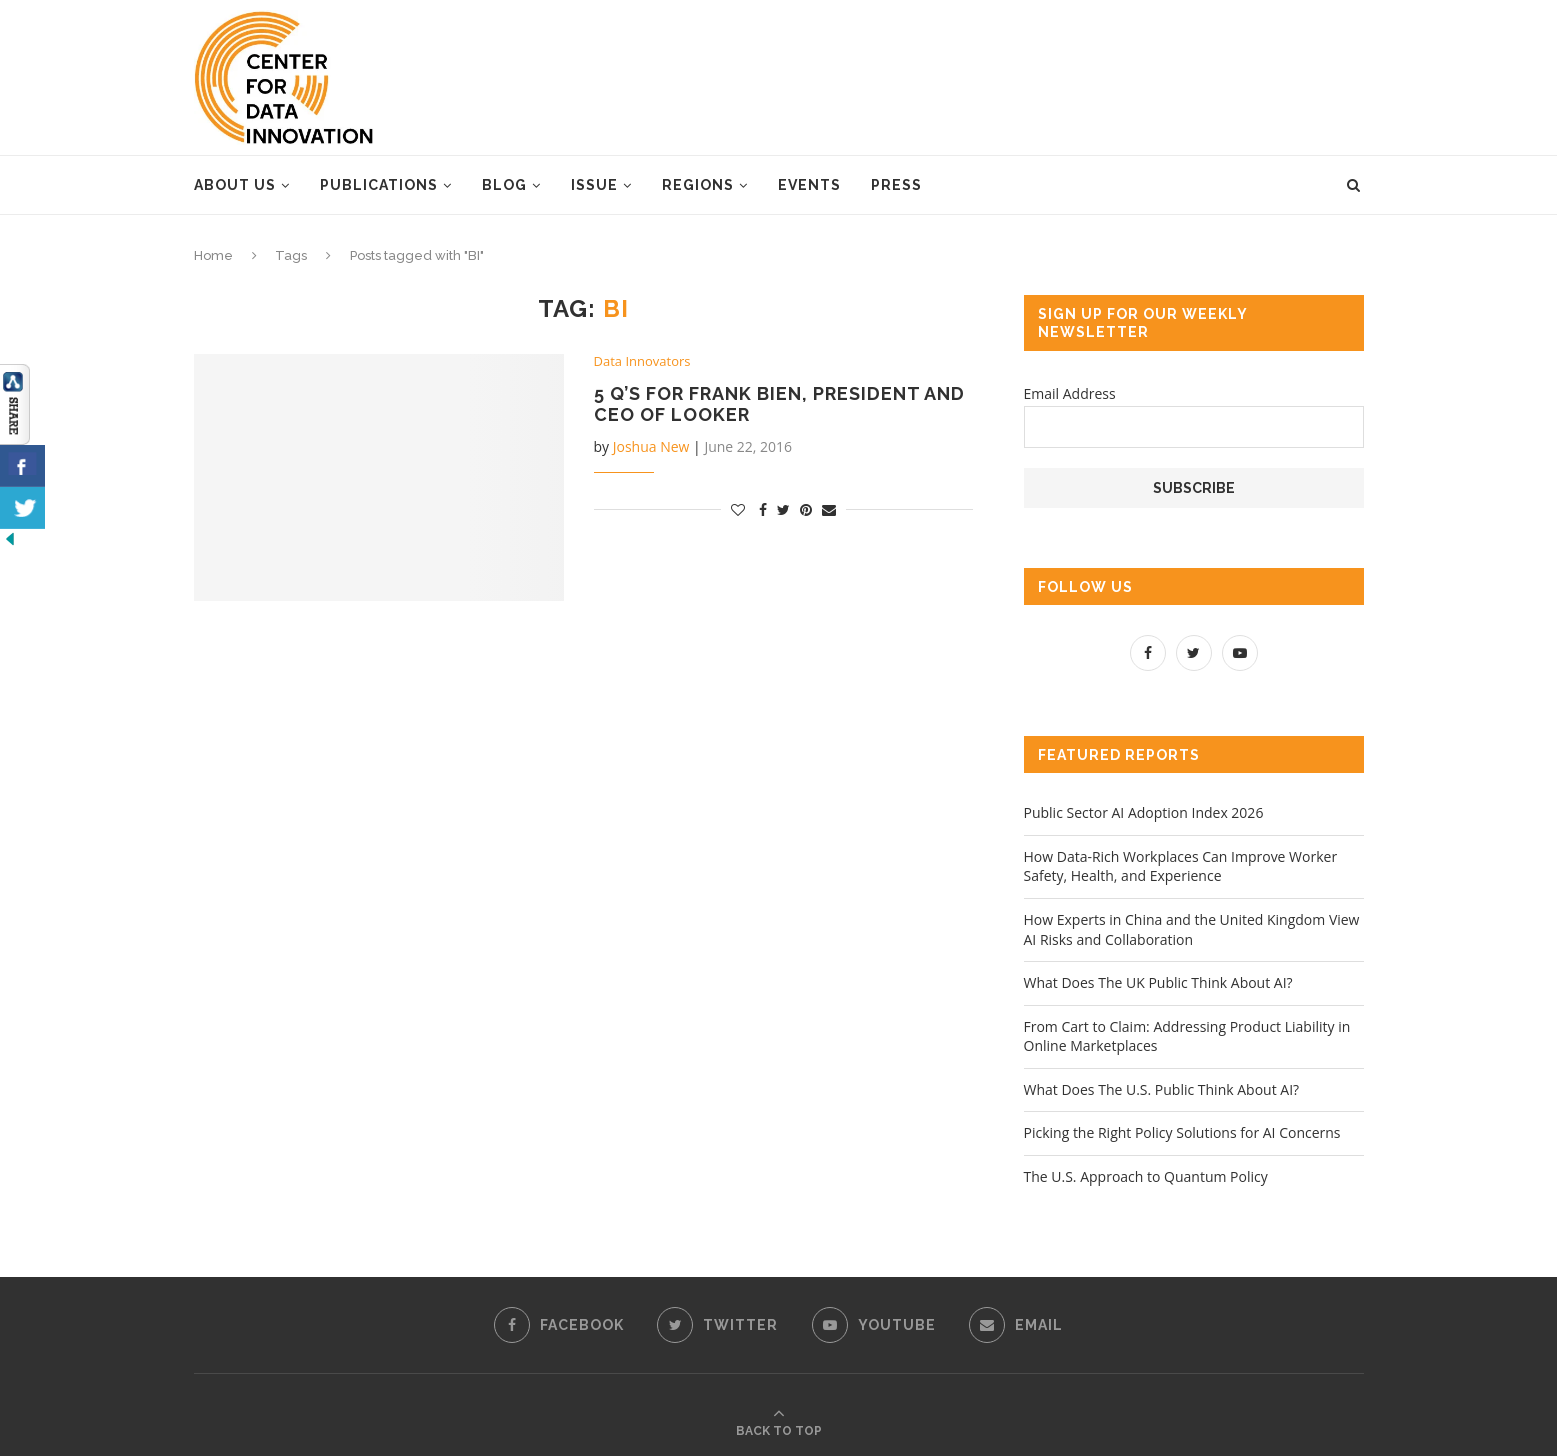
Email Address (1070, 393)
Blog (504, 185)
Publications (379, 185)
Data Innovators (642, 362)
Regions (698, 185)
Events (809, 185)
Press (896, 185)
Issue (594, 185)
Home (213, 255)
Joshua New (651, 446)
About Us (235, 185)
